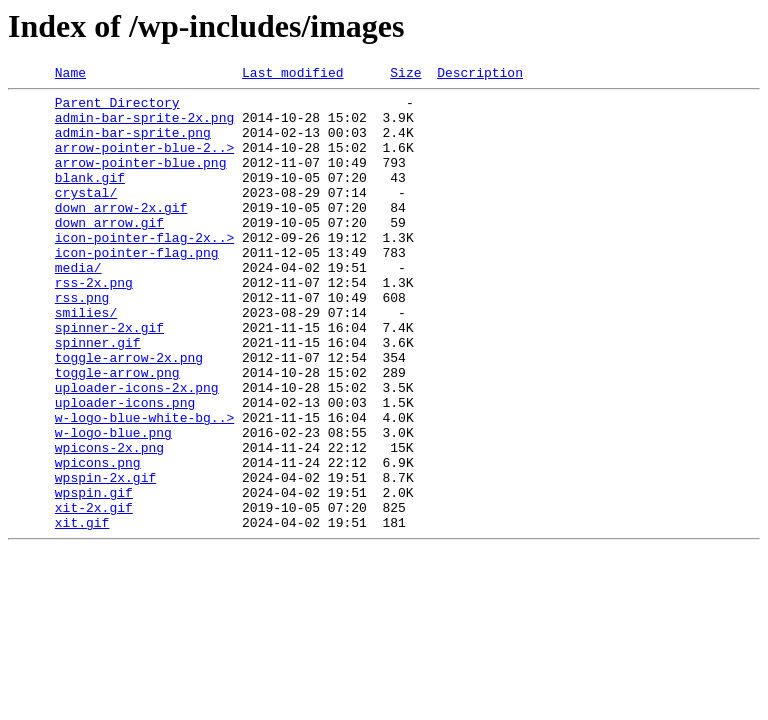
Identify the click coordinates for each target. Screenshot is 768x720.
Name (70, 75)
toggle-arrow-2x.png (129, 414)
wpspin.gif (94, 576)
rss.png (82, 342)
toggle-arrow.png (117, 432)
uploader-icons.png (125, 468)
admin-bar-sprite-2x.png (144, 126)
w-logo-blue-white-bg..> (144, 486)
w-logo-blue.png (113, 504)
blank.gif (90, 198)
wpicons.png (98, 540)
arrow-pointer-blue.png (141, 180)
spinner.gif (98, 396)
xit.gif (82, 612)
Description (480, 75)
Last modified (292, 75)
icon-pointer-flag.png (137, 288)
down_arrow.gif (109, 252)
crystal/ (86, 216)
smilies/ (86, 360)
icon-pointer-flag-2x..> (144, 270)
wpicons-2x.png (109, 522)
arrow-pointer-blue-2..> (144, 162)
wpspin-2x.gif (105, 558)
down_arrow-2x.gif (121, 234)
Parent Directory (117, 108)
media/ (78, 306)
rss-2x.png (94, 324)
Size (405, 75)
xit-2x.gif (94, 594)
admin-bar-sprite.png (133, 144)
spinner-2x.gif (109, 378)
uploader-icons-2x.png (137, 450)
